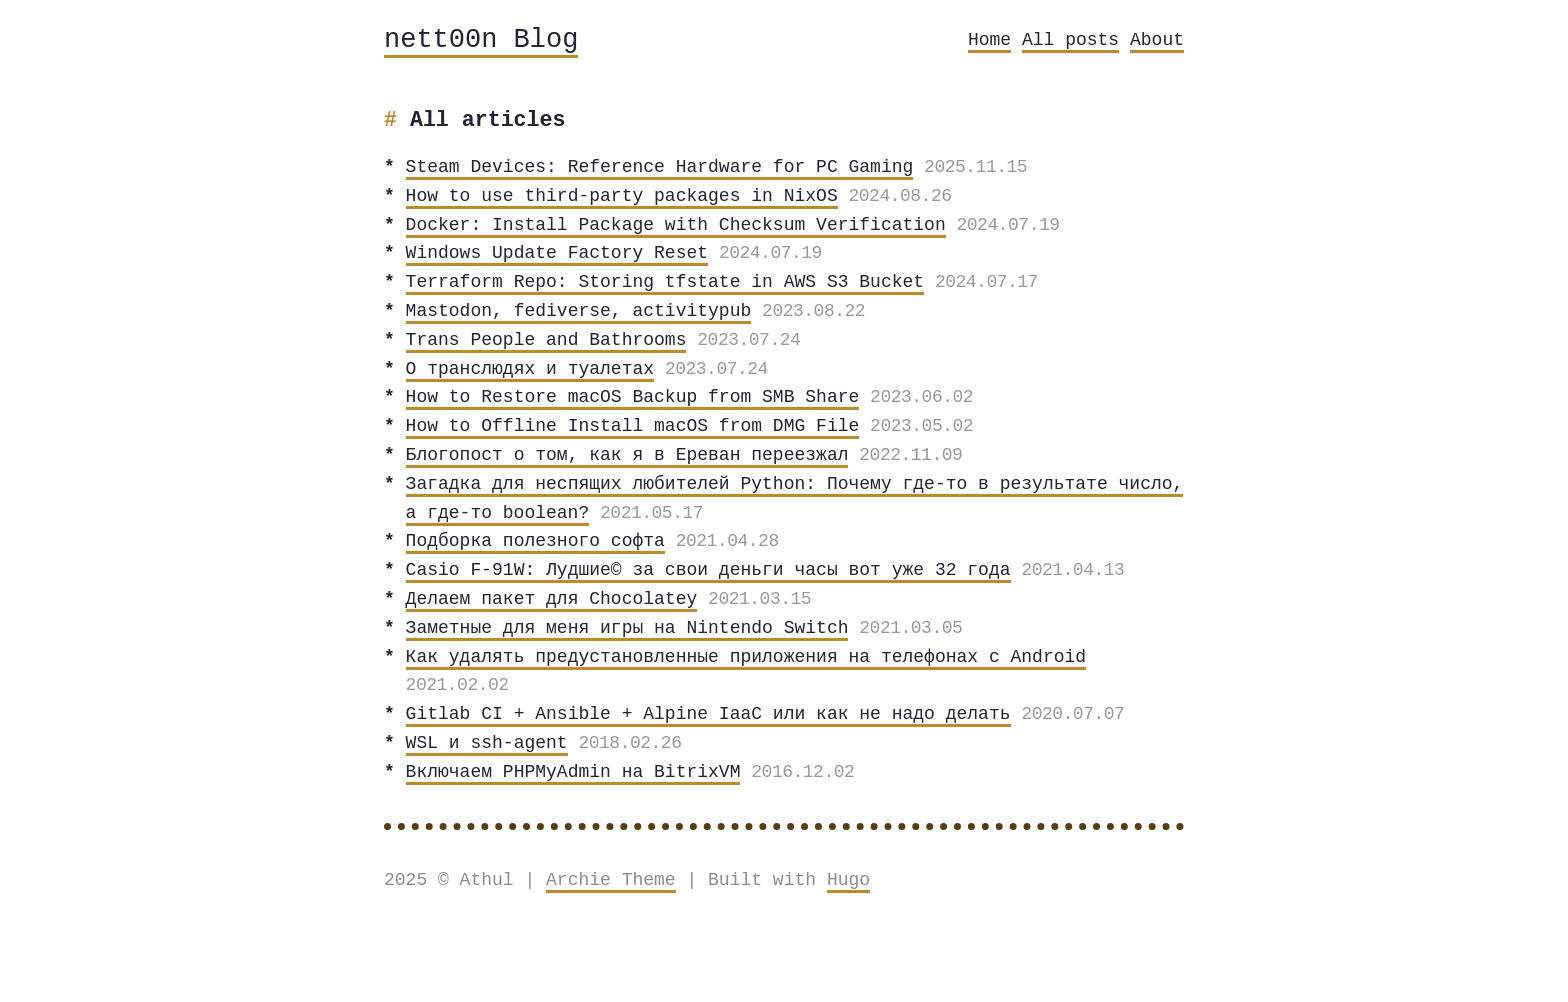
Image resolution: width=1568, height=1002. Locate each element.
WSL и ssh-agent (487, 743)
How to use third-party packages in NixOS (622, 196)
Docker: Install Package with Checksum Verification (676, 225)
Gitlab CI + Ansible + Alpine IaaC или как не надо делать (708, 714)
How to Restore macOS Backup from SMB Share (633, 397)
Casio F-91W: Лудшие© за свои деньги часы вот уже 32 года (708, 570)
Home (989, 40)
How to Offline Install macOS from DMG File (633, 426)
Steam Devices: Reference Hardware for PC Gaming (660, 167)
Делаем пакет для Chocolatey (552, 599)
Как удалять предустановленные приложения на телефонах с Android (746, 657)
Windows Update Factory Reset (557, 253)
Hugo (848, 880)
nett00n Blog (481, 40)
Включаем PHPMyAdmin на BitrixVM (573, 772)
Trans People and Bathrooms (546, 340)
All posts (1070, 40)
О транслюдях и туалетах (530, 369)
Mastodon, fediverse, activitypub (579, 311)
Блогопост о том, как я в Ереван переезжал (627, 455)
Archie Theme (611, 880)
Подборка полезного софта (535, 541)
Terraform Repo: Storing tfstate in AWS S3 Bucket (665, 282)
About (1157, 40)
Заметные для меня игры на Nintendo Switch (627, 628)
